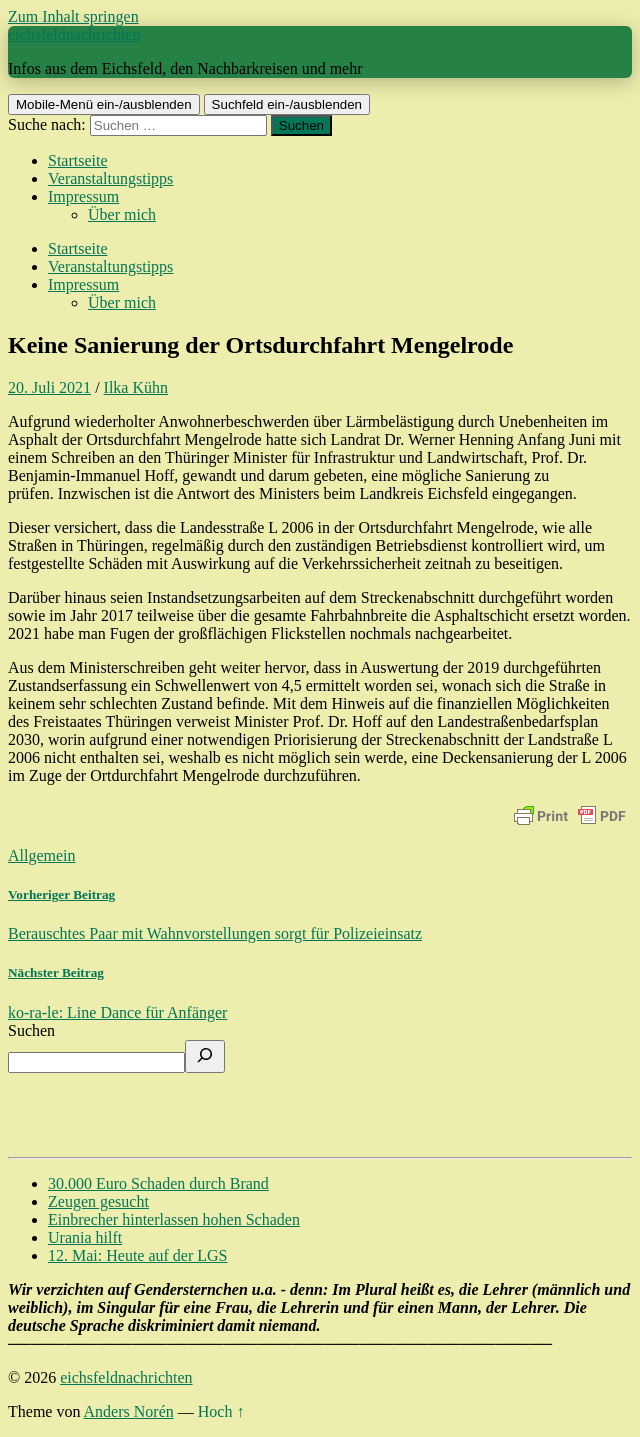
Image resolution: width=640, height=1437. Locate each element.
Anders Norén (129, 1411)
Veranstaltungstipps (110, 178)
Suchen (31, 1030)
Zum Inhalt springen (73, 16)
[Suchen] (205, 1056)
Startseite (78, 160)
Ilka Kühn (136, 387)
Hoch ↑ (221, 1411)
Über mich (122, 214)
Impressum (83, 196)
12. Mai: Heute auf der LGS (138, 1255)
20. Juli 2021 (49, 387)
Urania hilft (85, 1237)
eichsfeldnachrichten (74, 34)
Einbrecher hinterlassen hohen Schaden (174, 1219)
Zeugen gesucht (98, 1201)
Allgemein (42, 855)
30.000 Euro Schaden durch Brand (158, 1183)
